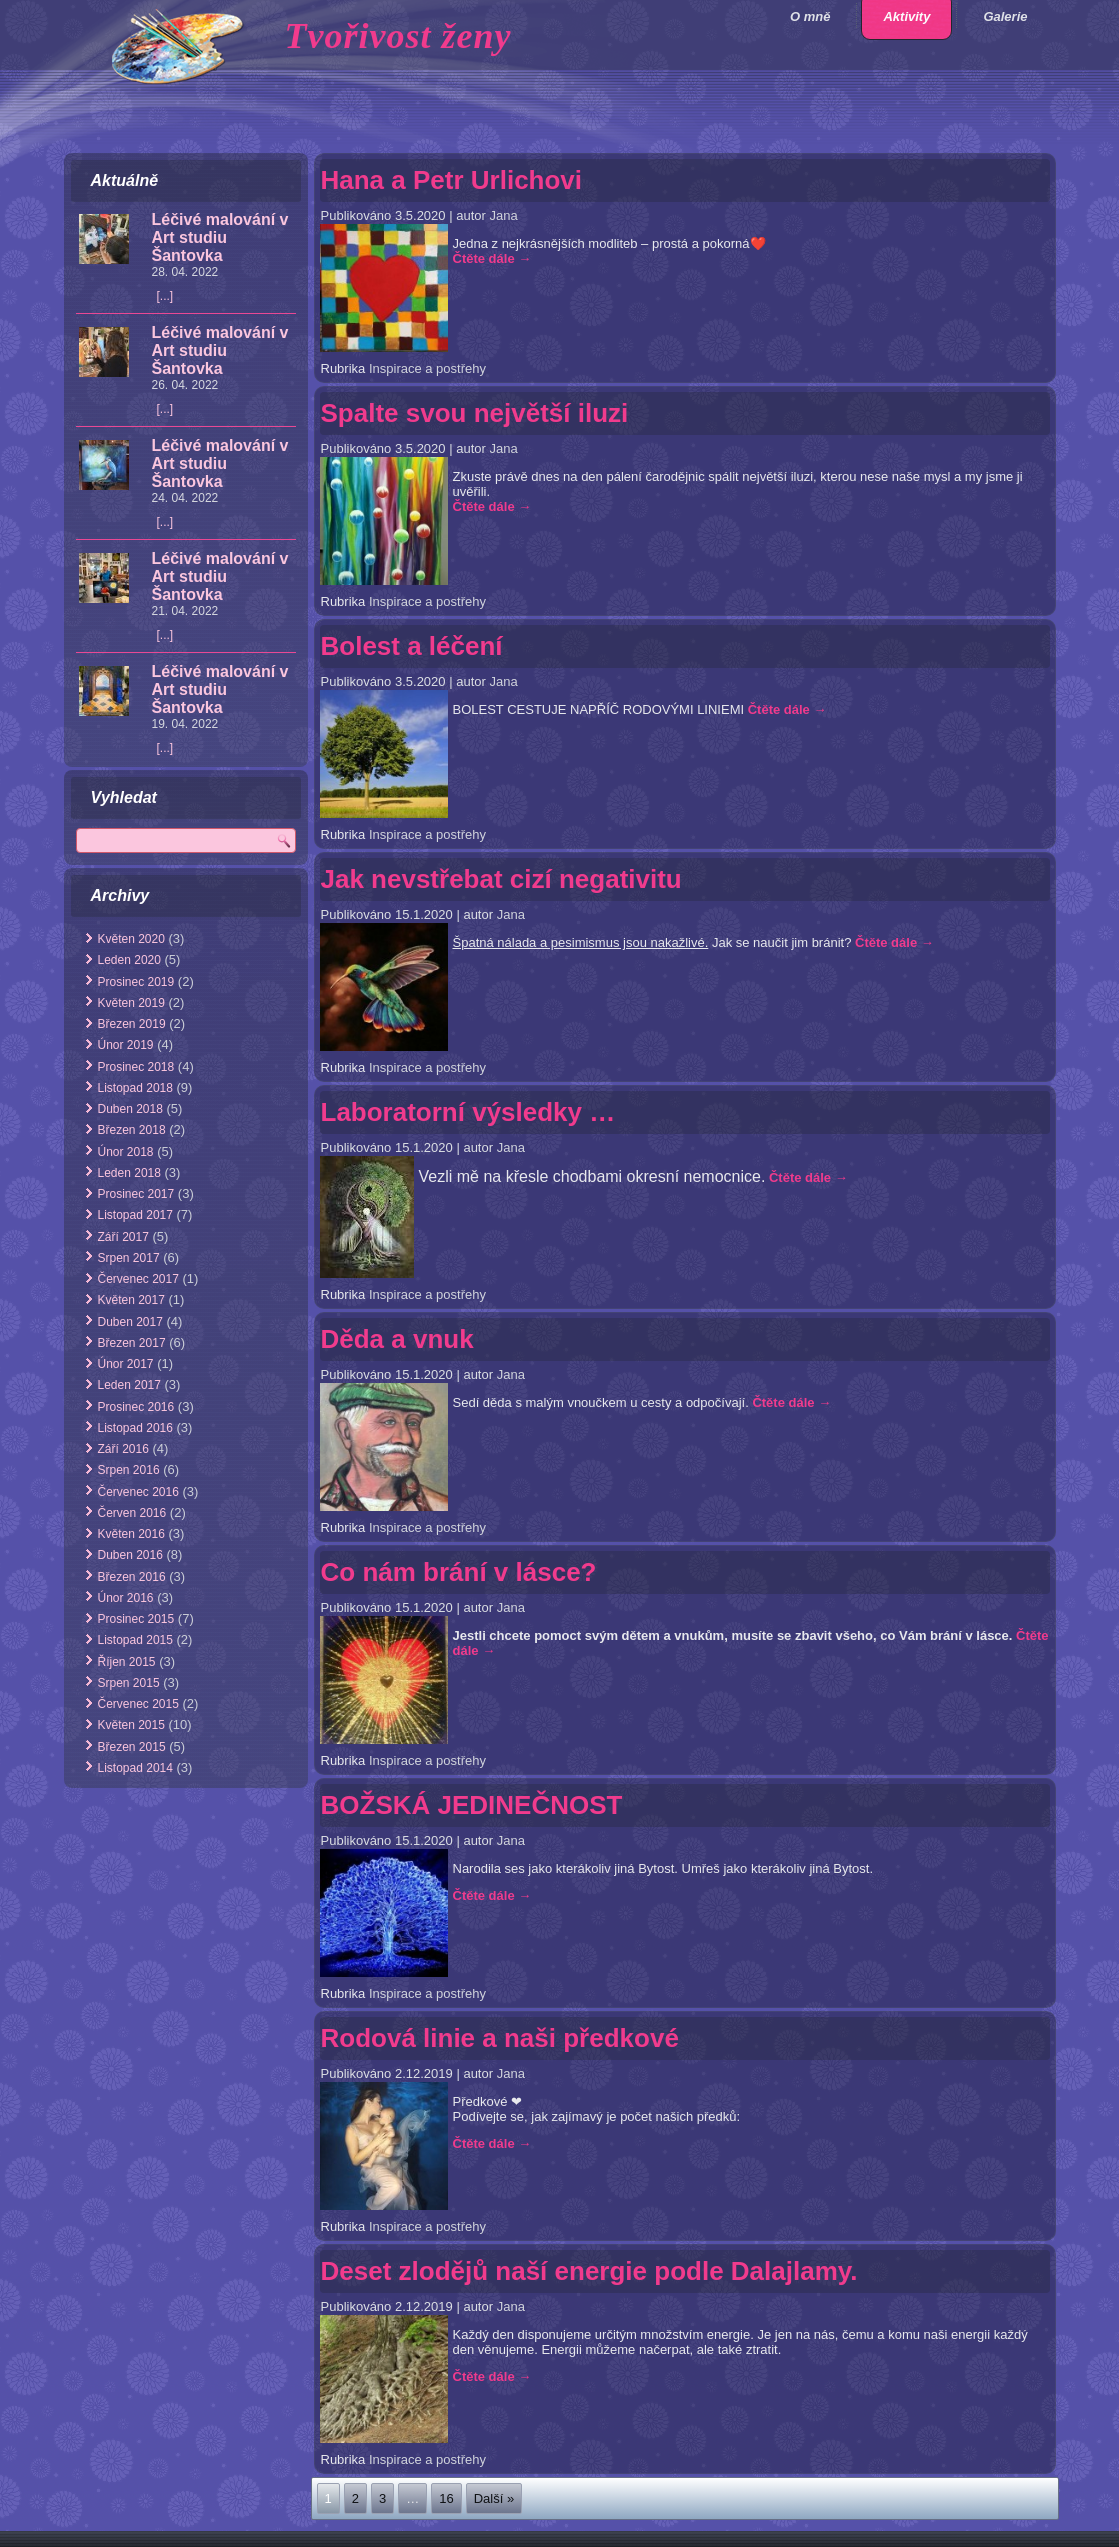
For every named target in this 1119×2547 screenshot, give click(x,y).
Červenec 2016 (138, 1492)
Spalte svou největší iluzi (475, 413)
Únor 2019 (126, 1045)
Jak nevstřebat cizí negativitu (501, 879)
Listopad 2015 (135, 1640)
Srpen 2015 (129, 1683)
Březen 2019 (132, 1024)
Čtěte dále (492, 258)
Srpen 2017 (129, 1258)
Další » (494, 2498)
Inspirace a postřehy (427, 368)
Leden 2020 (129, 960)
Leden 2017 (129, 1385)
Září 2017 (123, 1237)
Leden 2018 (129, 1173)
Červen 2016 (132, 1513)
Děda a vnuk (397, 1339)
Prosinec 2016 (136, 1407)
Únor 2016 (126, 1598)
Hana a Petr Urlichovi (452, 180)
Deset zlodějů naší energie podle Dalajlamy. (589, 2271)
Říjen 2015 (127, 1662)
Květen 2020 (131, 939)
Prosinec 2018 (136, 1067)
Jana (503, 215)
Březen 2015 (132, 1747)
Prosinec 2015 (136, 1619)
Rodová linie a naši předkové (500, 2038)
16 (446, 2498)
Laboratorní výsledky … (468, 1112)
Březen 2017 (132, 1343)
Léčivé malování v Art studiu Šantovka (220, 237)
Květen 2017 (131, 1300)
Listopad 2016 (135, 1428)
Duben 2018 (130, 1109)
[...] (165, 296)
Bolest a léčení (412, 646)
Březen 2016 (132, 1577)
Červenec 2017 (138, 1279)
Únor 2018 (126, 1152)
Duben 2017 (130, 1322)
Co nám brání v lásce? (459, 1572)
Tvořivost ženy (398, 36)
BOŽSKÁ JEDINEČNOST (472, 1805)
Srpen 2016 (129, 1470)
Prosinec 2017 (136, 1194)
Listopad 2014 (135, 1768)
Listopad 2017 (135, 1215)
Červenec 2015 (138, 1704)
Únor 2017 (126, 1364)
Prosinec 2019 (136, 982)
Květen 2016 (131, 1534)
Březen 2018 (132, 1130)
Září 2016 (123, 1449)
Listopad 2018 (135, 1088)
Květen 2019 (131, 1003)
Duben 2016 (130, 1555)
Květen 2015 (131, 1725)
